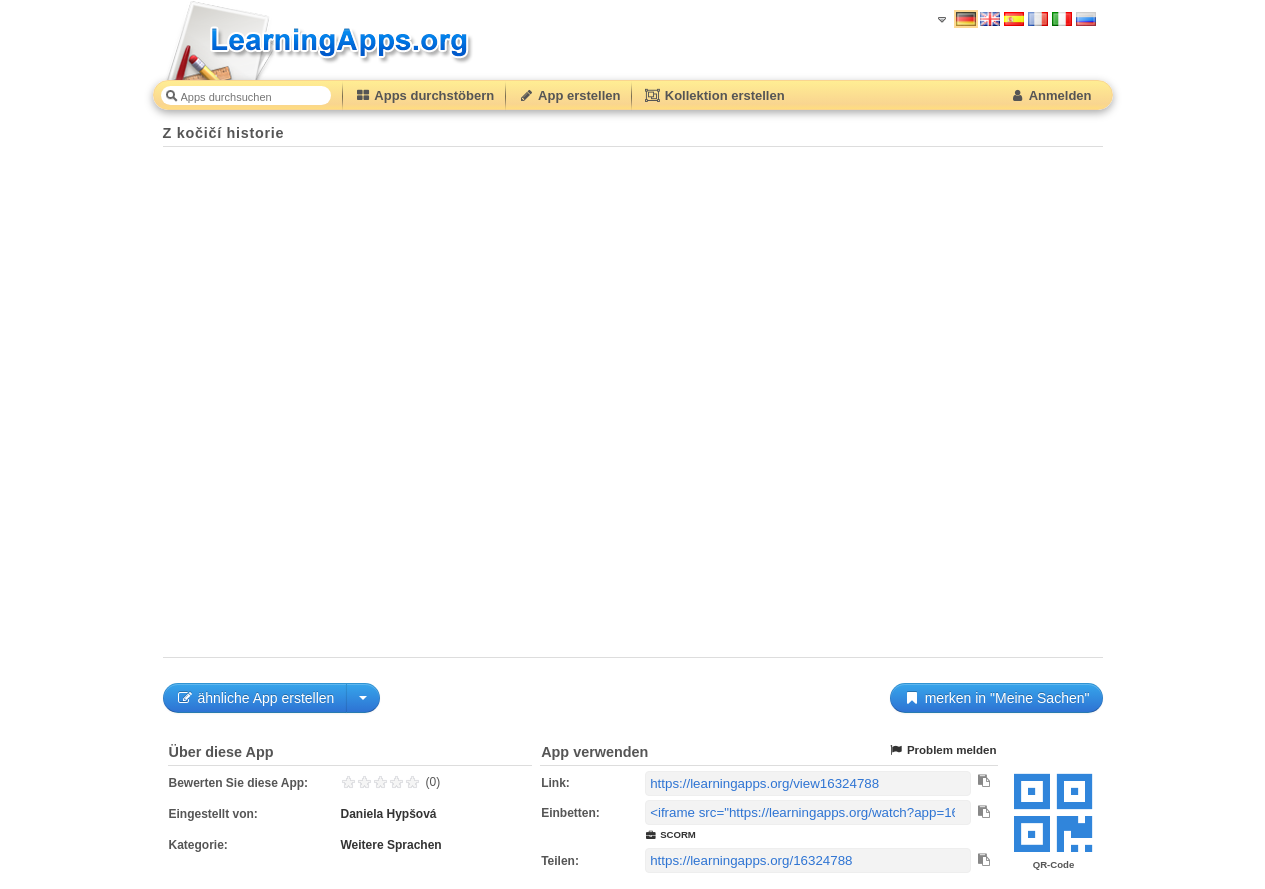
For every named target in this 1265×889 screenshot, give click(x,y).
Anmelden (1050, 95)
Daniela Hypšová (389, 814)
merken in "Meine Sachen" (996, 698)
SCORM (670, 834)
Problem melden (943, 750)
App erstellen (569, 95)
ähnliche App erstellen (255, 698)
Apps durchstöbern (425, 95)
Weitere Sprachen (391, 845)
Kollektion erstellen (714, 95)
